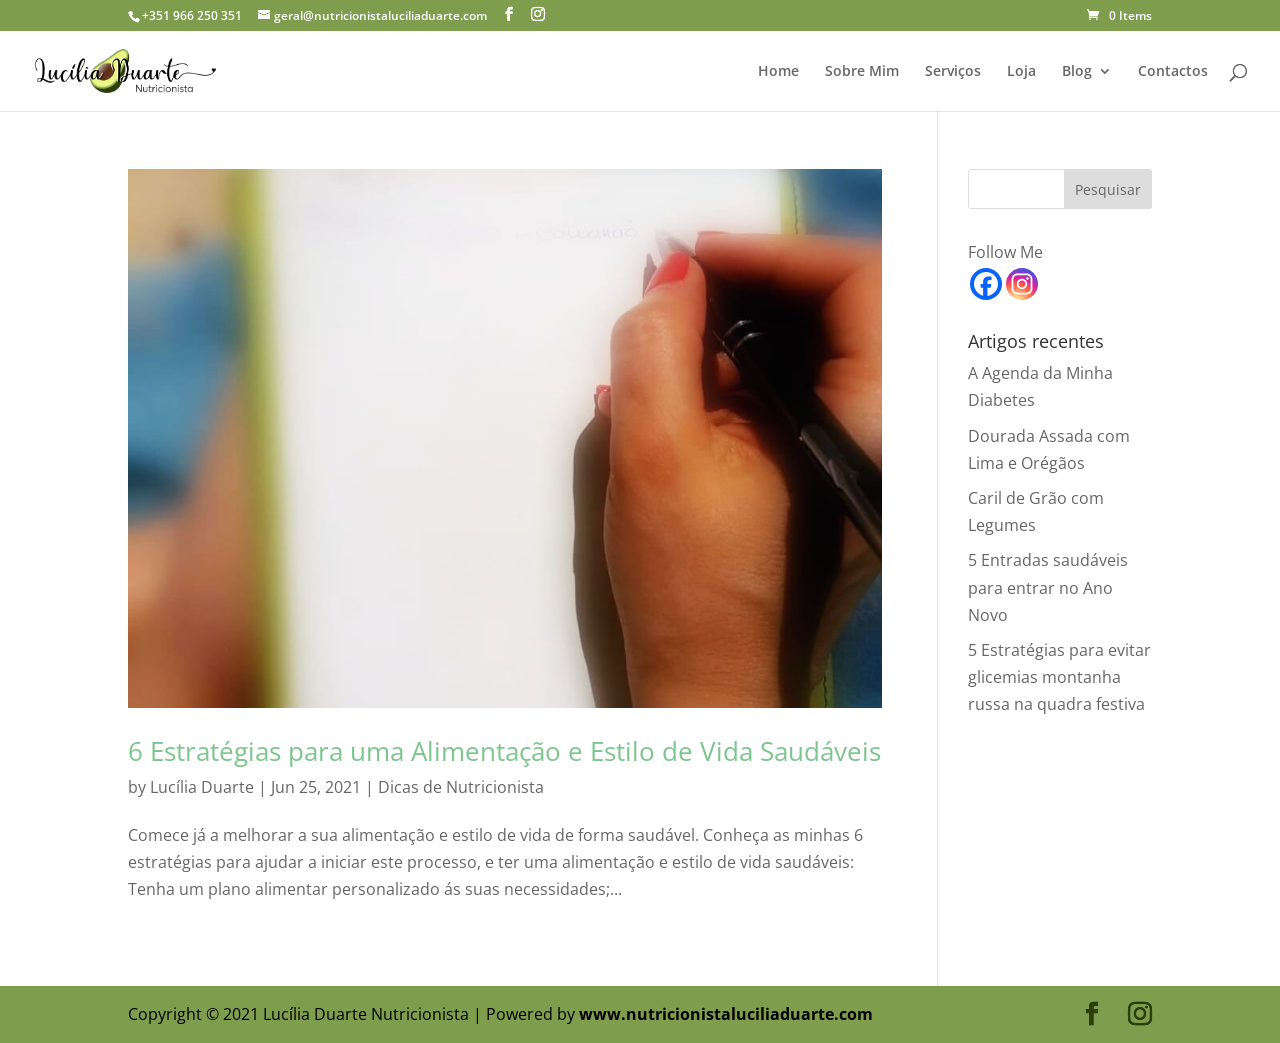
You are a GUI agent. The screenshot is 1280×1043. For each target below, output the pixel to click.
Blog (1077, 72)
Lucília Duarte (202, 787)
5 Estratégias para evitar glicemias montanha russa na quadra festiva (1059, 677)
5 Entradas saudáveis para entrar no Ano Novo (1048, 587)
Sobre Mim (862, 72)
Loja (1021, 72)
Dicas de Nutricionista (461, 787)
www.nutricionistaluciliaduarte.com (726, 1014)
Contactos (1173, 72)
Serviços (953, 72)
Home (778, 72)
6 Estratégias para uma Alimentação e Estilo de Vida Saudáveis (504, 751)
